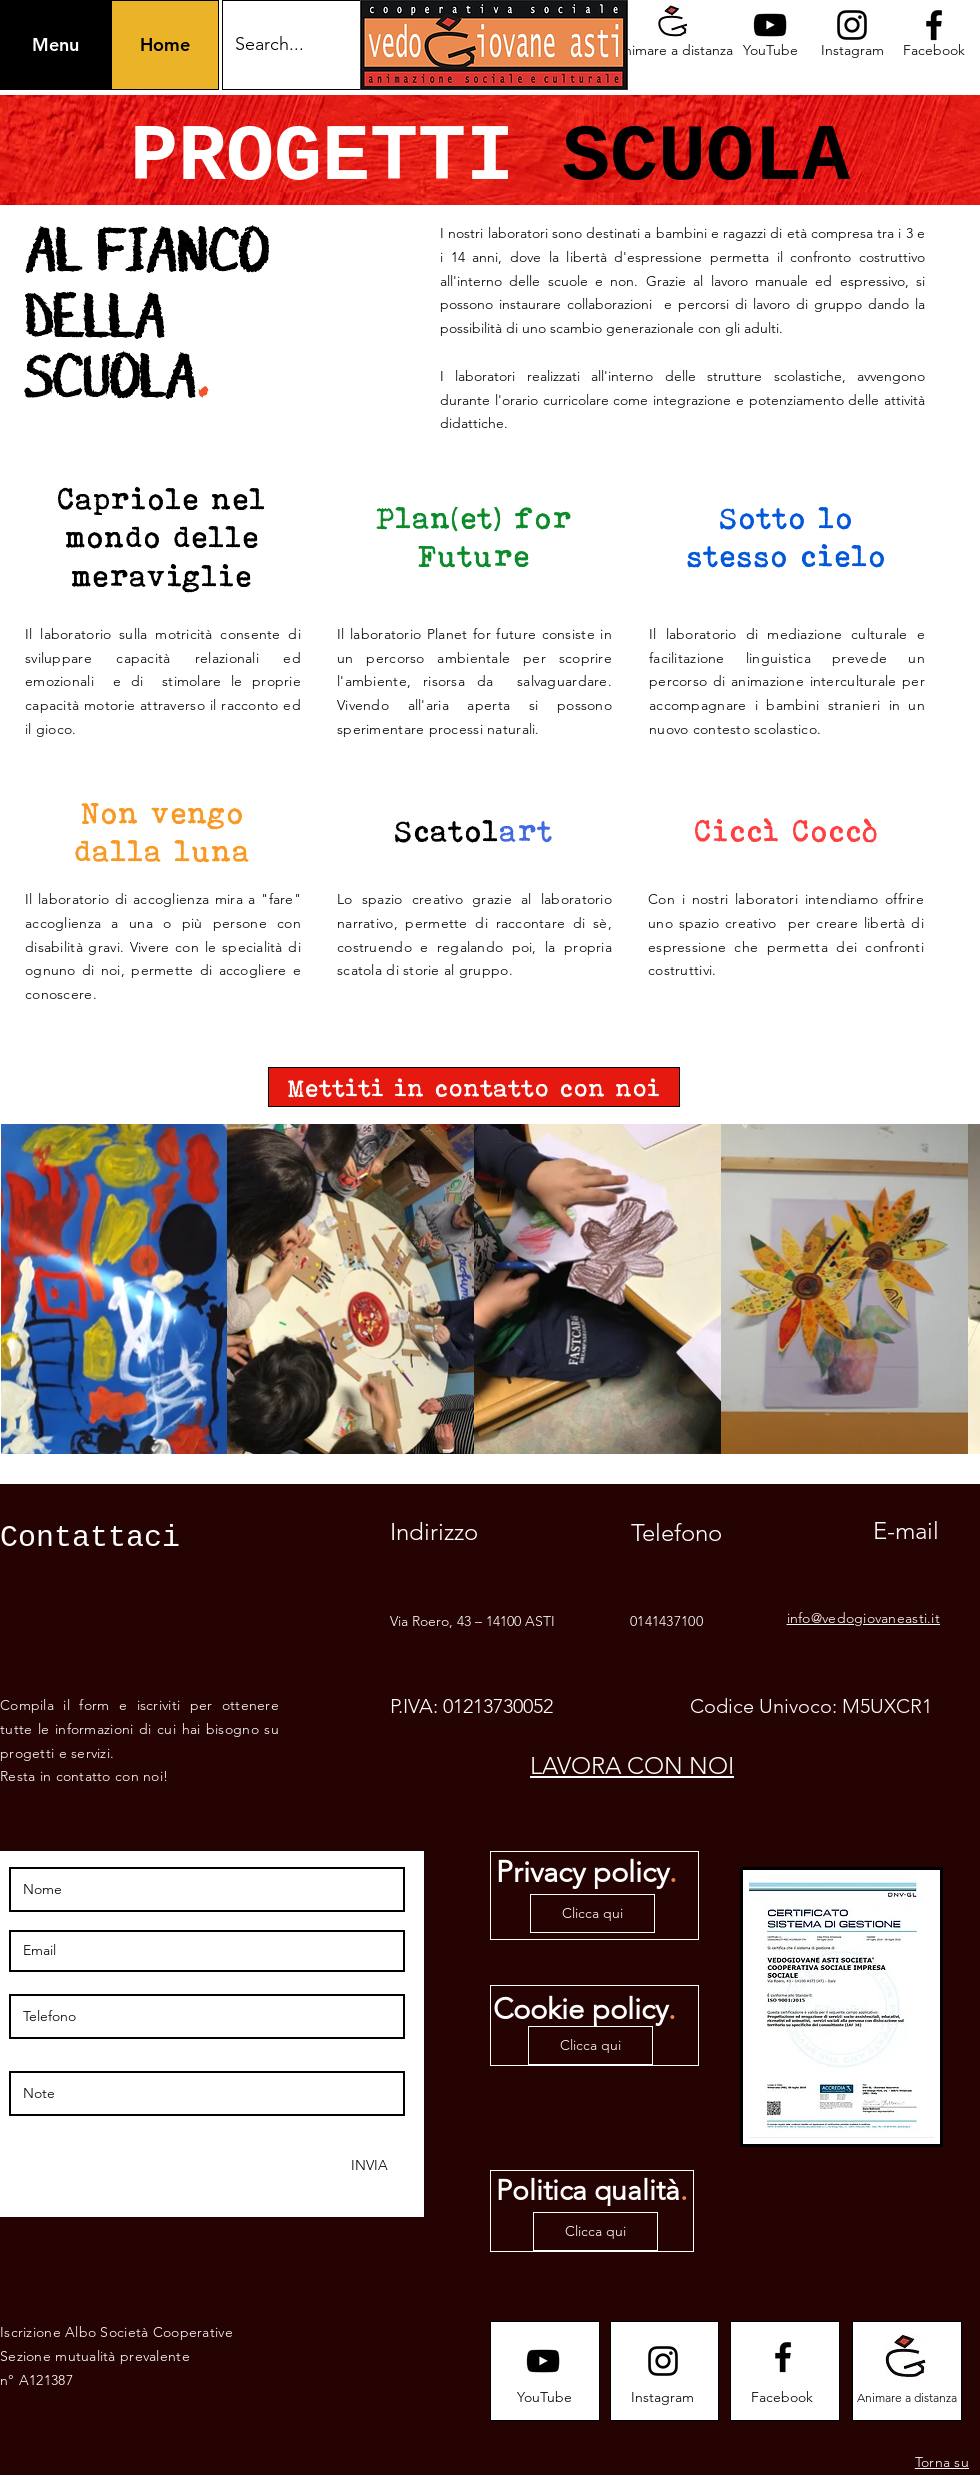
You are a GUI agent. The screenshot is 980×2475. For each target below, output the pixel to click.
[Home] (165, 45)
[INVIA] (368, 2165)
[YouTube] (770, 51)
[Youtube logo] (770, 25)
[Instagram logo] (852, 25)
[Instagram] (852, 51)
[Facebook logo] (934, 25)
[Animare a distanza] (673, 51)
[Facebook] (934, 51)
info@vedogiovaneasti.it (863, 1618)
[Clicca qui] (592, 1913)
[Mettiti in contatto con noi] (474, 1087)
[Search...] (314, 45)
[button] (55, 45)
